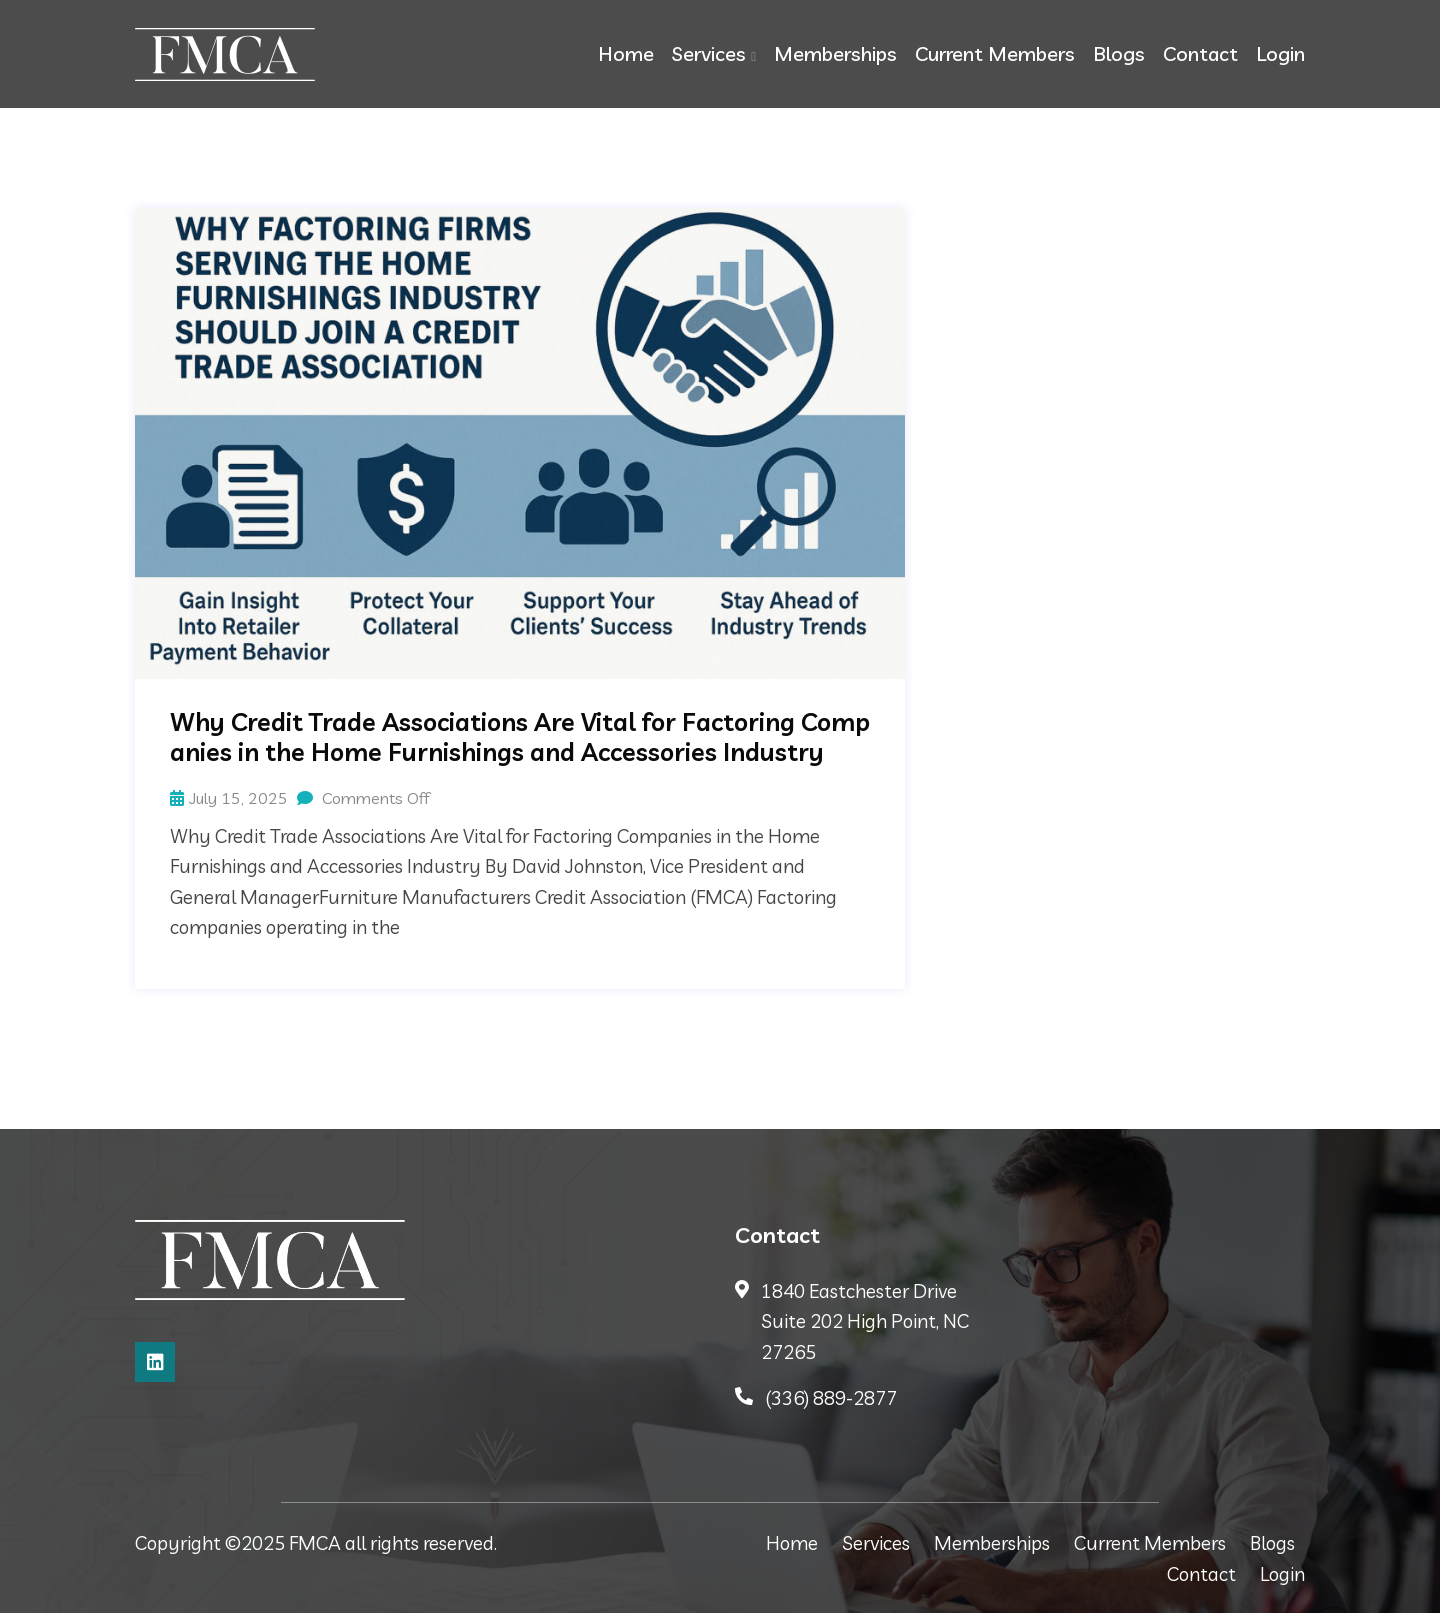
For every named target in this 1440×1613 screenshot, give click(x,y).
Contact (1200, 53)
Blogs (1119, 53)
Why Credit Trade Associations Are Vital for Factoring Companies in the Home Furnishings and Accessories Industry (520, 737)
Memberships (835, 53)
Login (1280, 53)
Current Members (995, 53)
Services (709, 53)
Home (626, 53)
